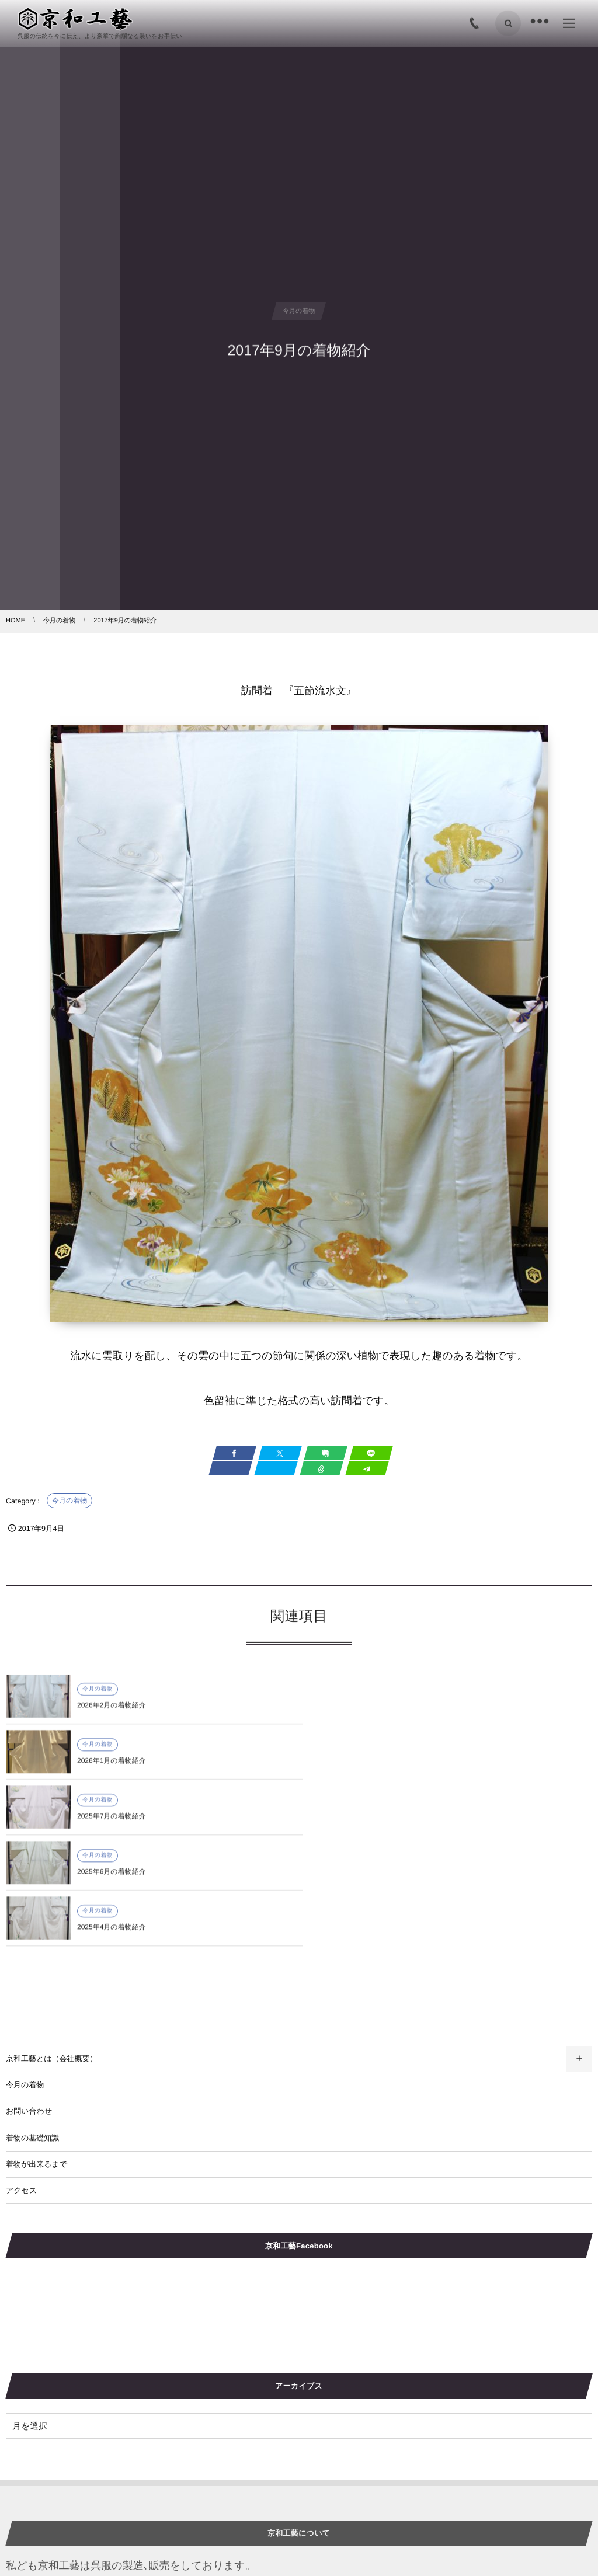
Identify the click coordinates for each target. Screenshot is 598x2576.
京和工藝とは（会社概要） (52, 1947)
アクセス (21, 2079)
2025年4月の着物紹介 (111, 1823)
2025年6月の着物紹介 (404, 1768)
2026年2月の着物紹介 (111, 1712)
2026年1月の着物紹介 (404, 1712)
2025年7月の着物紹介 (111, 1768)
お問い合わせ (29, 2000)
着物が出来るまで (36, 2053)
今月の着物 (69, 1500)
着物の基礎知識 (32, 2026)
